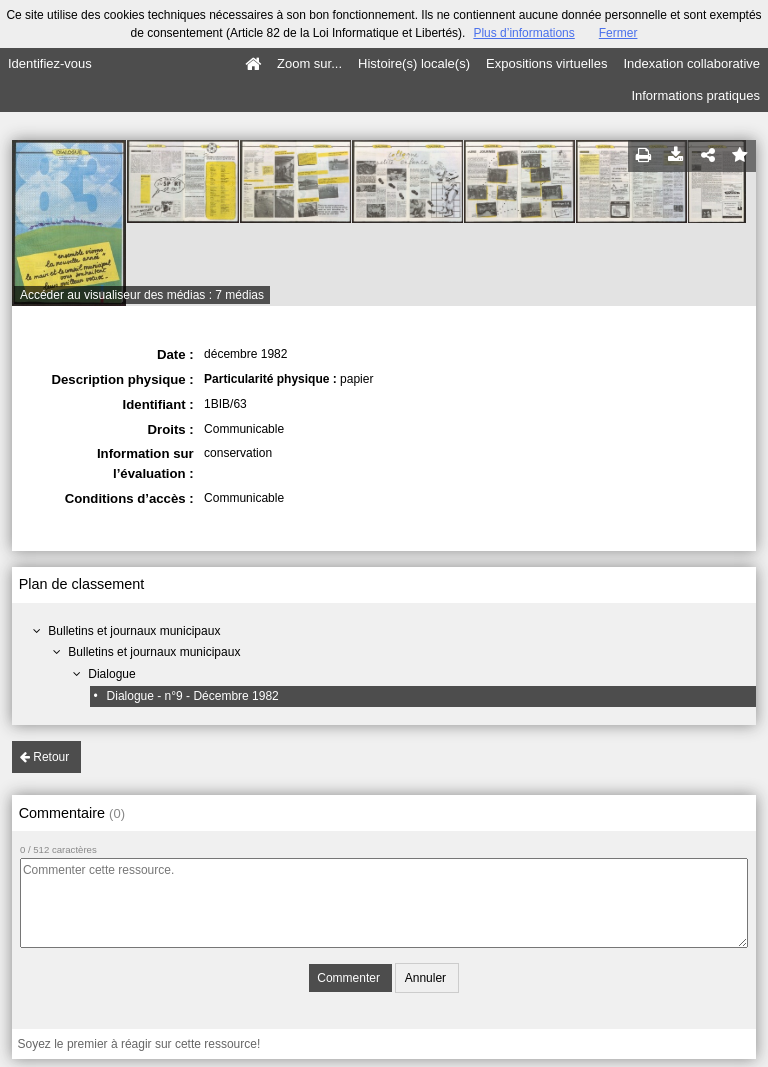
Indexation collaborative (691, 63)
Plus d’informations (523, 33)
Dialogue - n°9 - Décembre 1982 (193, 696)
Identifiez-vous (50, 63)
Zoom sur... (309, 63)
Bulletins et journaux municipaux (134, 631)
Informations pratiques (695, 95)
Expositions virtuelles (546, 63)
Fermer (618, 33)
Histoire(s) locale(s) (414, 63)
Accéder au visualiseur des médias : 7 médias (142, 295)
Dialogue (111, 674)
